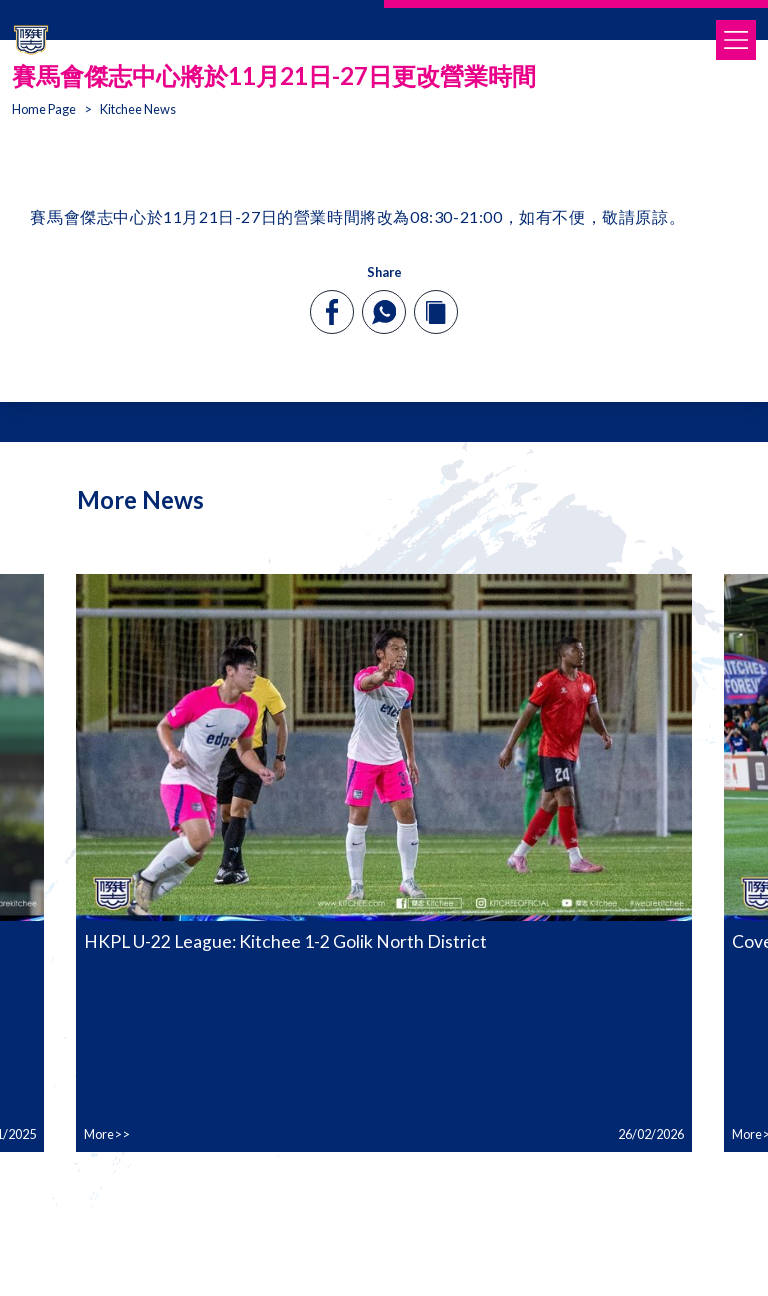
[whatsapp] (384, 312)
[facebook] (332, 312)
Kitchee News (138, 109)
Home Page (44, 109)
